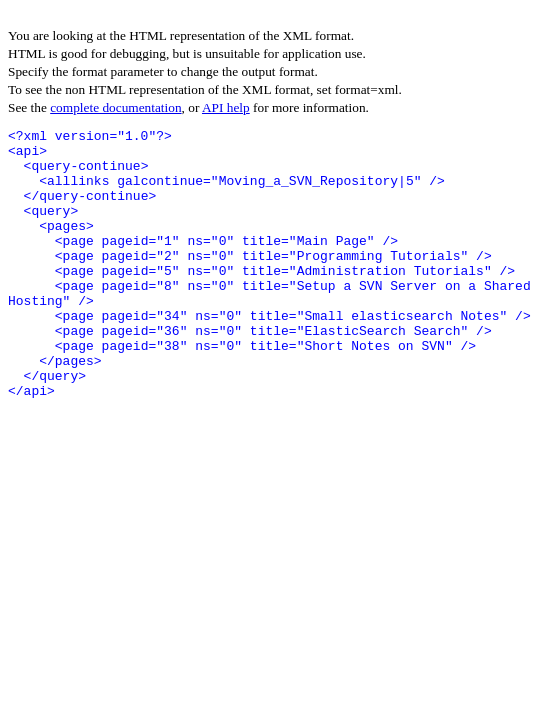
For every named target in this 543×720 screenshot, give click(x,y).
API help (226, 107)
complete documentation (115, 107)
